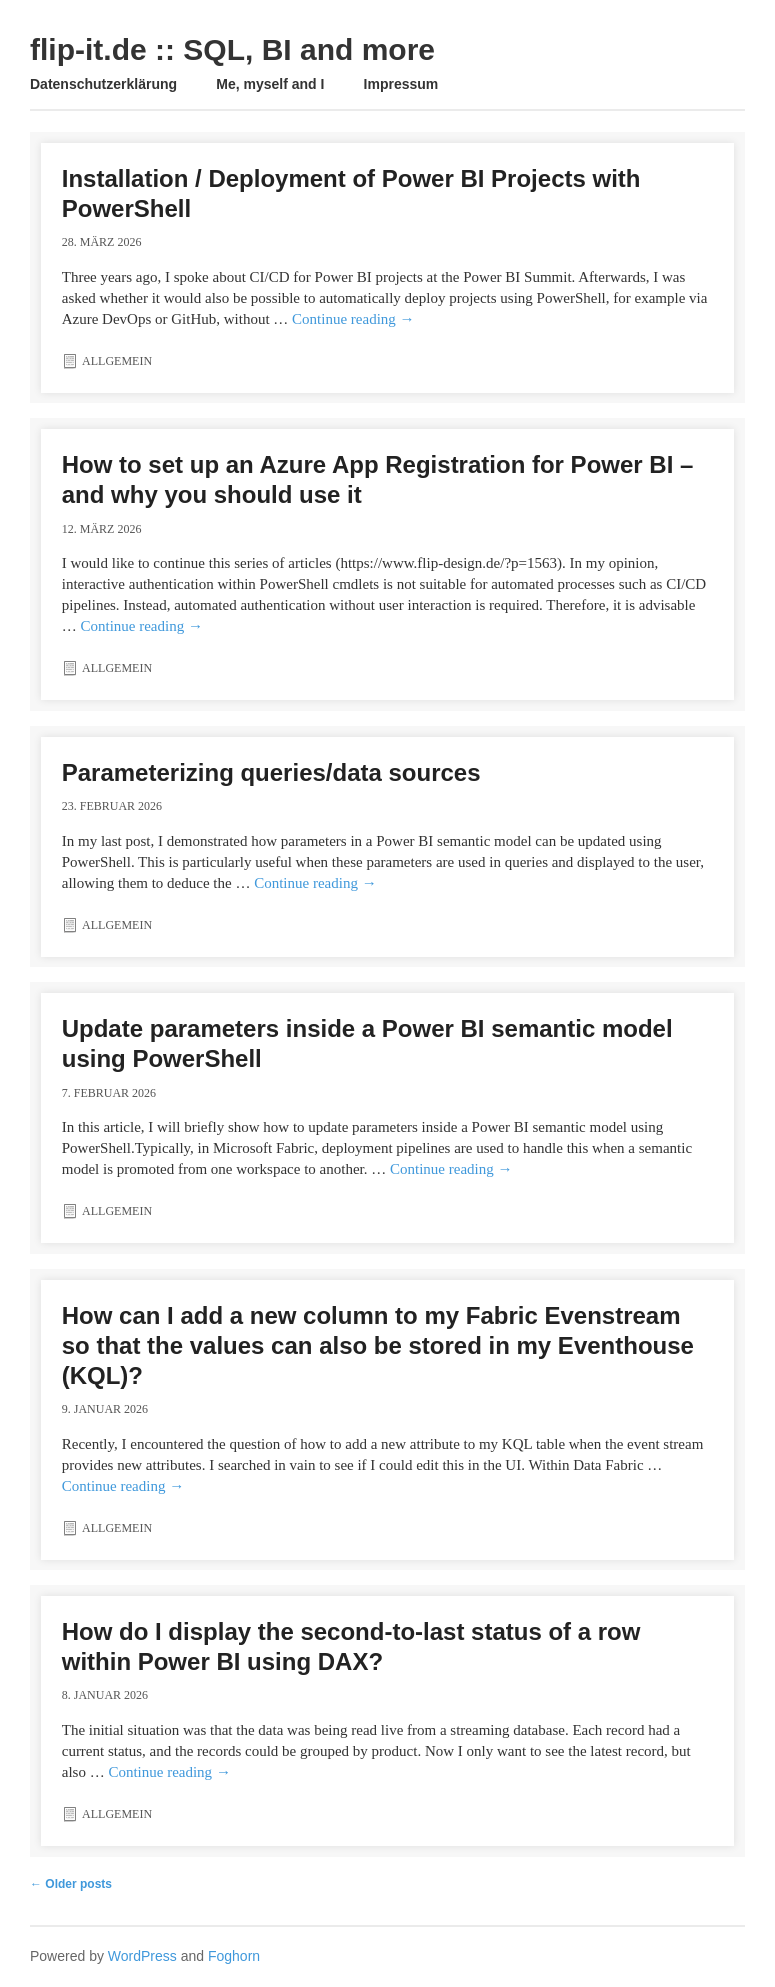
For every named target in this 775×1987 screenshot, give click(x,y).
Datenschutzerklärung (103, 84)
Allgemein (117, 361)
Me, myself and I (270, 84)
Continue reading (353, 319)
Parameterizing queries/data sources (271, 772)
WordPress (142, 1956)
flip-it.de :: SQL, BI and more (232, 49)
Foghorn (234, 1956)
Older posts (71, 1884)
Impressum (401, 84)
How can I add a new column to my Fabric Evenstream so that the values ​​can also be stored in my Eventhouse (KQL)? (378, 1345)
